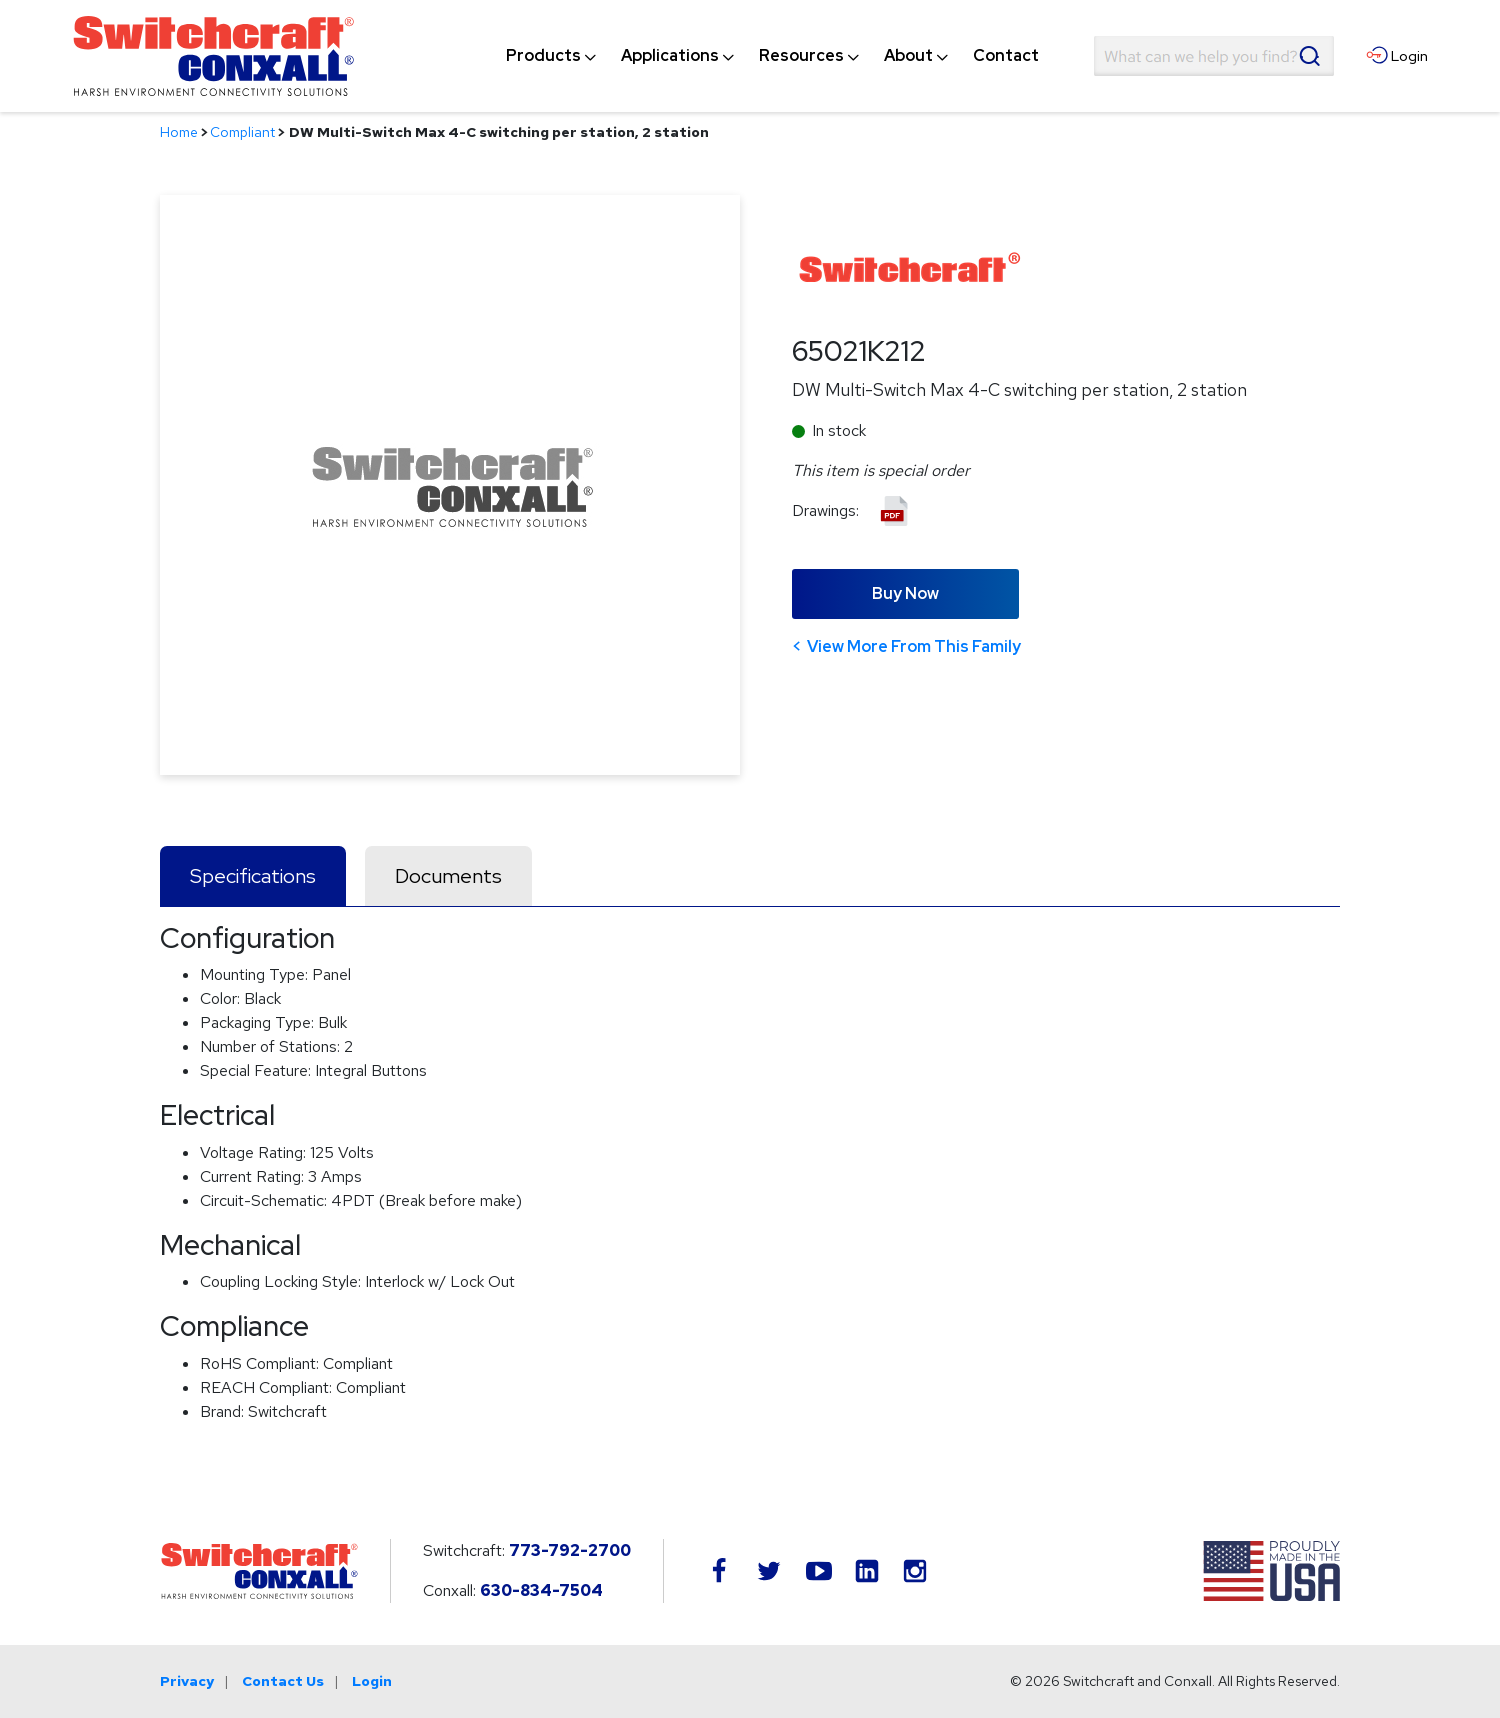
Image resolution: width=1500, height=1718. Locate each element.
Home (179, 132)
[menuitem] (543, 56)
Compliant (242, 132)
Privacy (187, 1681)
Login (372, 1681)
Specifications (253, 876)
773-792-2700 (570, 1550)
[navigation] (772, 56)
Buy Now (905, 593)
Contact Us (283, 1681)
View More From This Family (914, 646)
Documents (448, 876)
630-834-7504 (541, 1590)
